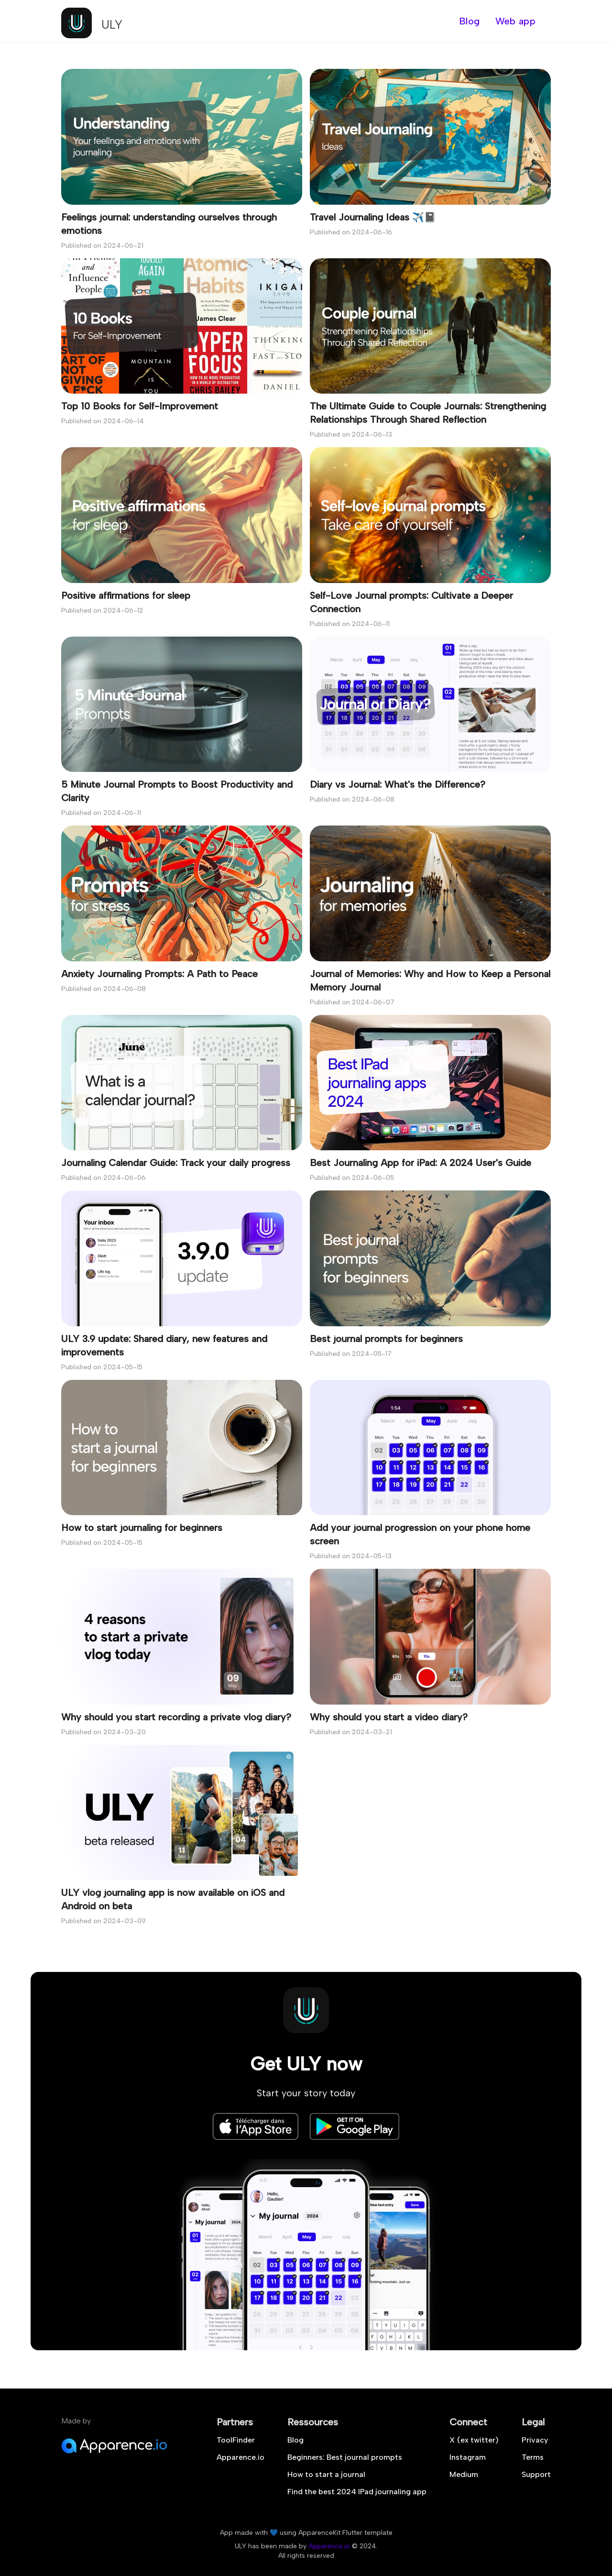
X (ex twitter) (474, 2439)
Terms (533, 2457)
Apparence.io (240, 2457)
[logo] (91, 21)
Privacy (535, 2439)
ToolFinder (236, 2439)
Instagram (467, 2457)
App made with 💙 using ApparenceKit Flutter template (306, 2533)
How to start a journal (326, 2474)
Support (536, 2474)
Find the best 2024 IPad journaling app (356, 2491)
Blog (295, 2439)
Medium (463, 2474)
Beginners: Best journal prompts (344, 2457)
